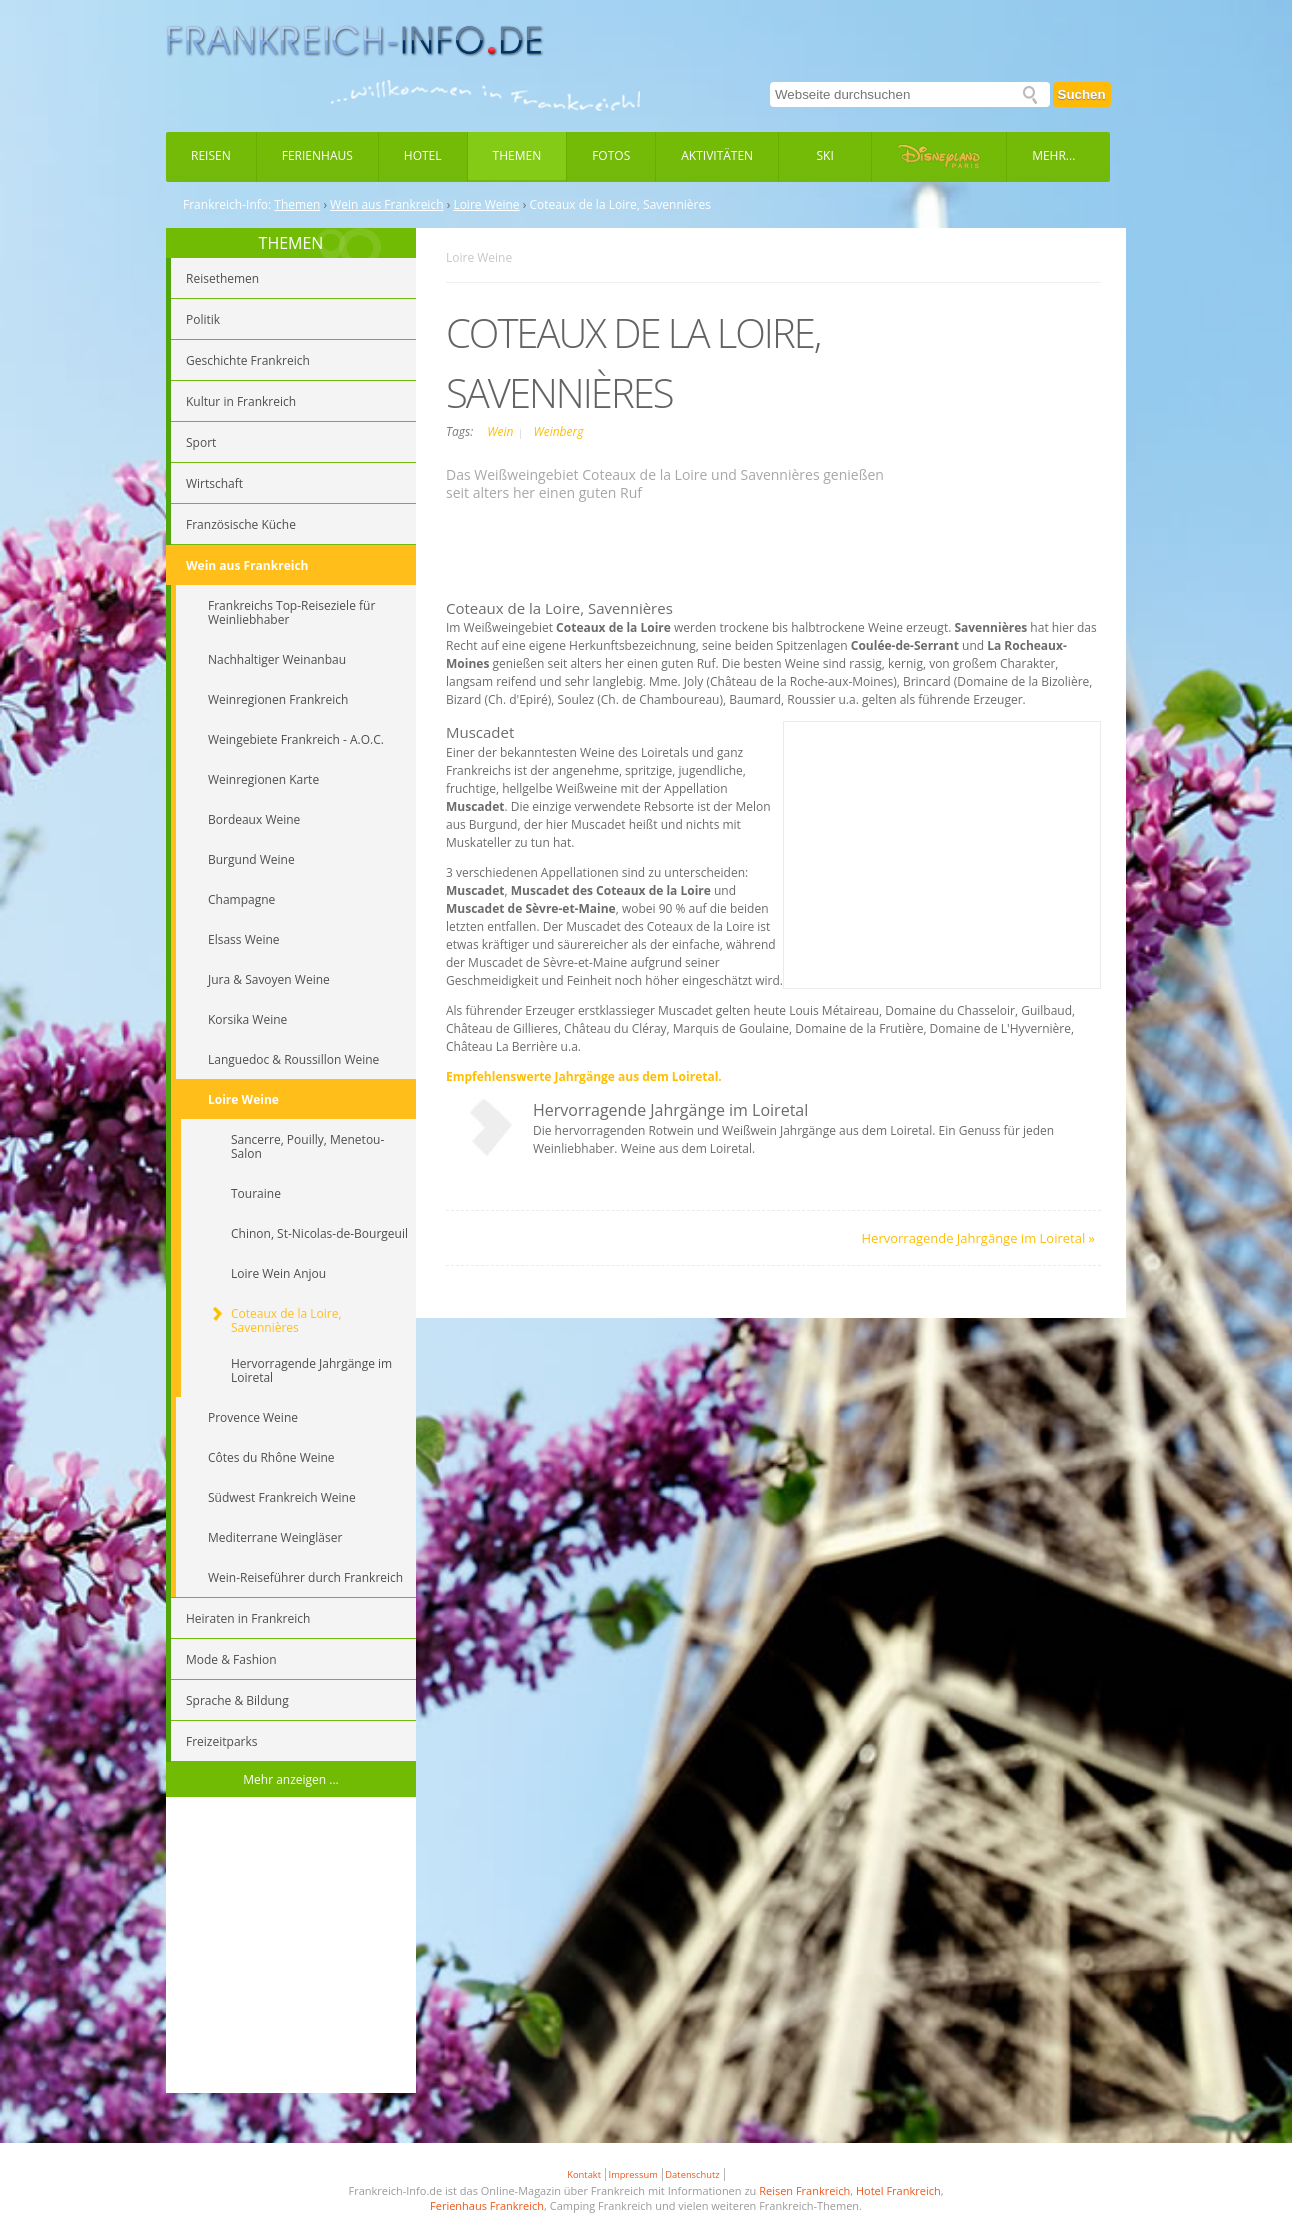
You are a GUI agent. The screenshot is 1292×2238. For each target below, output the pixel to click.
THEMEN (291, 243)
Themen (517, 155)
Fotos (611, 155)
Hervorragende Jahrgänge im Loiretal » (978, 1238)
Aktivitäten (717, 155)
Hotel (423, 155)
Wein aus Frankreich (386, 205)
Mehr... (1053, 155)
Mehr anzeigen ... (291, 1779)
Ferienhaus (317, 155)
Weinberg (558, 431)
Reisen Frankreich (804, 2190)
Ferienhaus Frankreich (487, 2205)
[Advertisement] (291, 1948)
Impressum (633, 2174)
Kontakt (584, 2174)
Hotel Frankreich (898, 2190)
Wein (501, 431)
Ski (825, 155)
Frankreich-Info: (227, 205)
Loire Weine (486, 205)
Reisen (211, 155)
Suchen (1082, 94)
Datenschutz (692, 2174)
